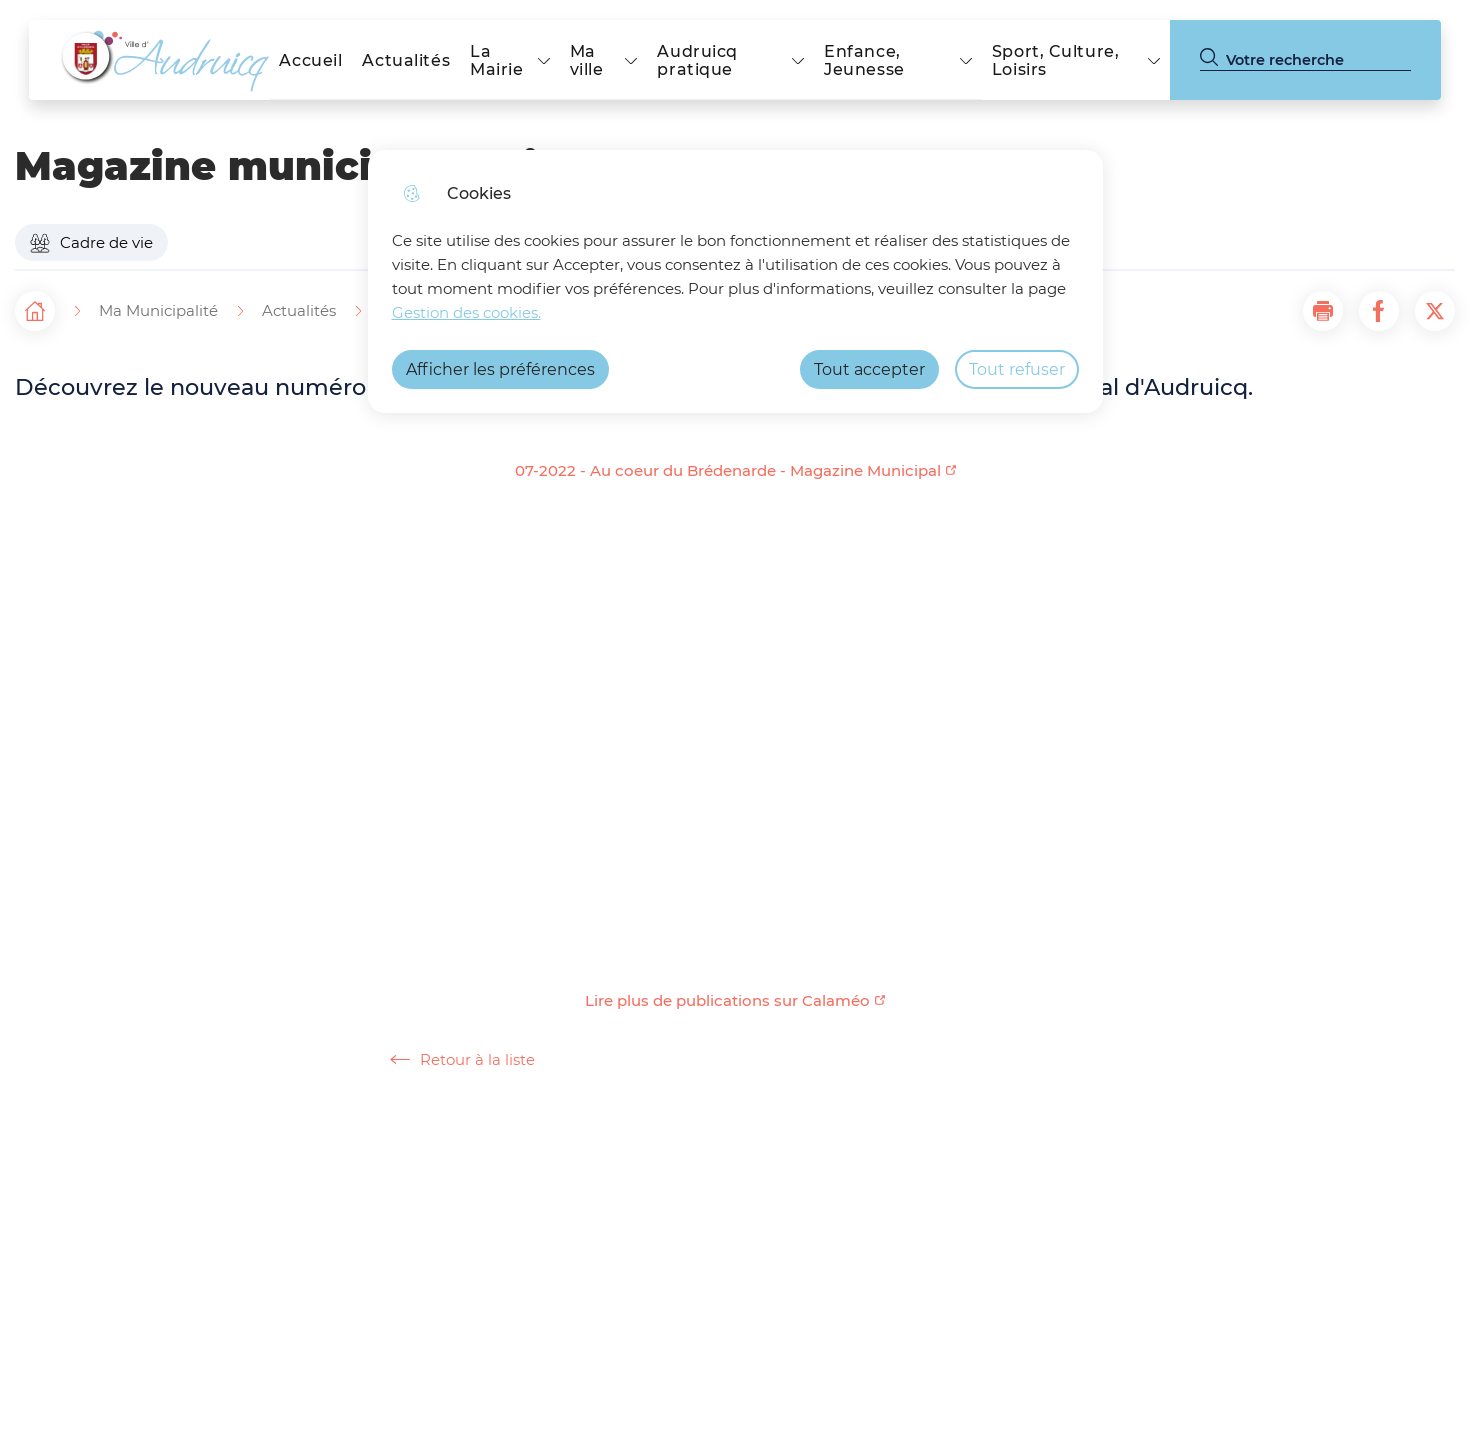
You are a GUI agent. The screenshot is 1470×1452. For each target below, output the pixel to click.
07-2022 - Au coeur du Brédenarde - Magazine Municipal (728, 471)
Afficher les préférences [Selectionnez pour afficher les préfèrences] (500, 369)
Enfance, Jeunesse (864, 60)
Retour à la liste (462, 1060)
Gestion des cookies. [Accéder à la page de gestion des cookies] (466, 312)
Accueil (310, 60)
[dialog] (735, 281)
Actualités (406, 60)
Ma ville (587, 60)
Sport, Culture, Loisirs (1056, 60)
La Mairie (496, 60)
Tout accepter (869, 369)
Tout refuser (1017, 369)
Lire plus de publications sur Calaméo (727, 1001)
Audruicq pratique (697, 60)
